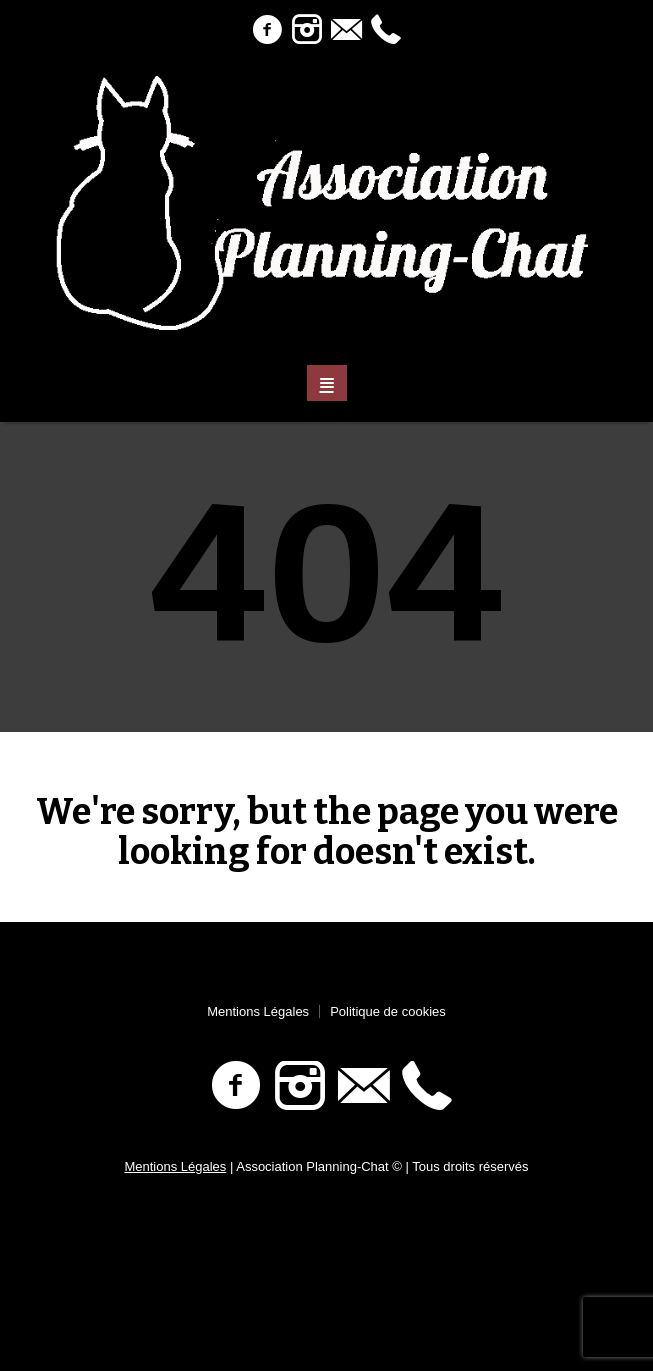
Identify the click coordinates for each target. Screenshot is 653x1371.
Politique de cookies (388, 1011)
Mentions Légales (258, 1011)
